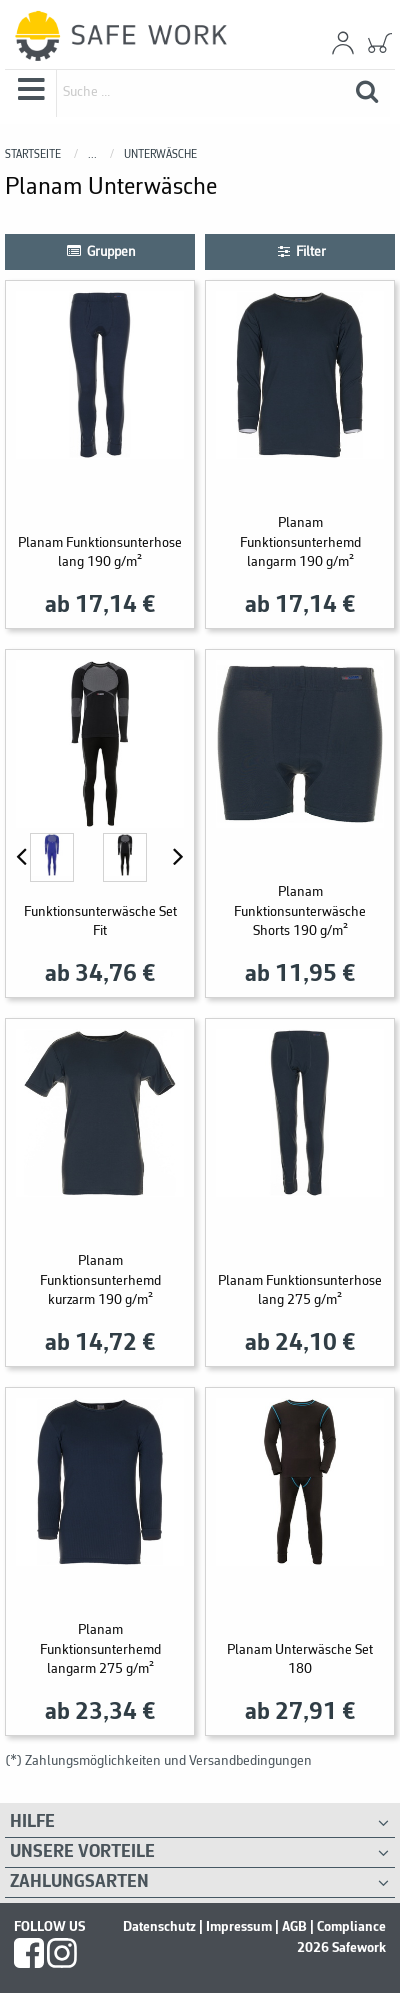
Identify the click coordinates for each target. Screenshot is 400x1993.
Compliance (351, 1927)
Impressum (239, 1927)
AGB (294, 1927)
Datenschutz (159, 1927)
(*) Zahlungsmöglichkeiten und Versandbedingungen (158, 1761)
